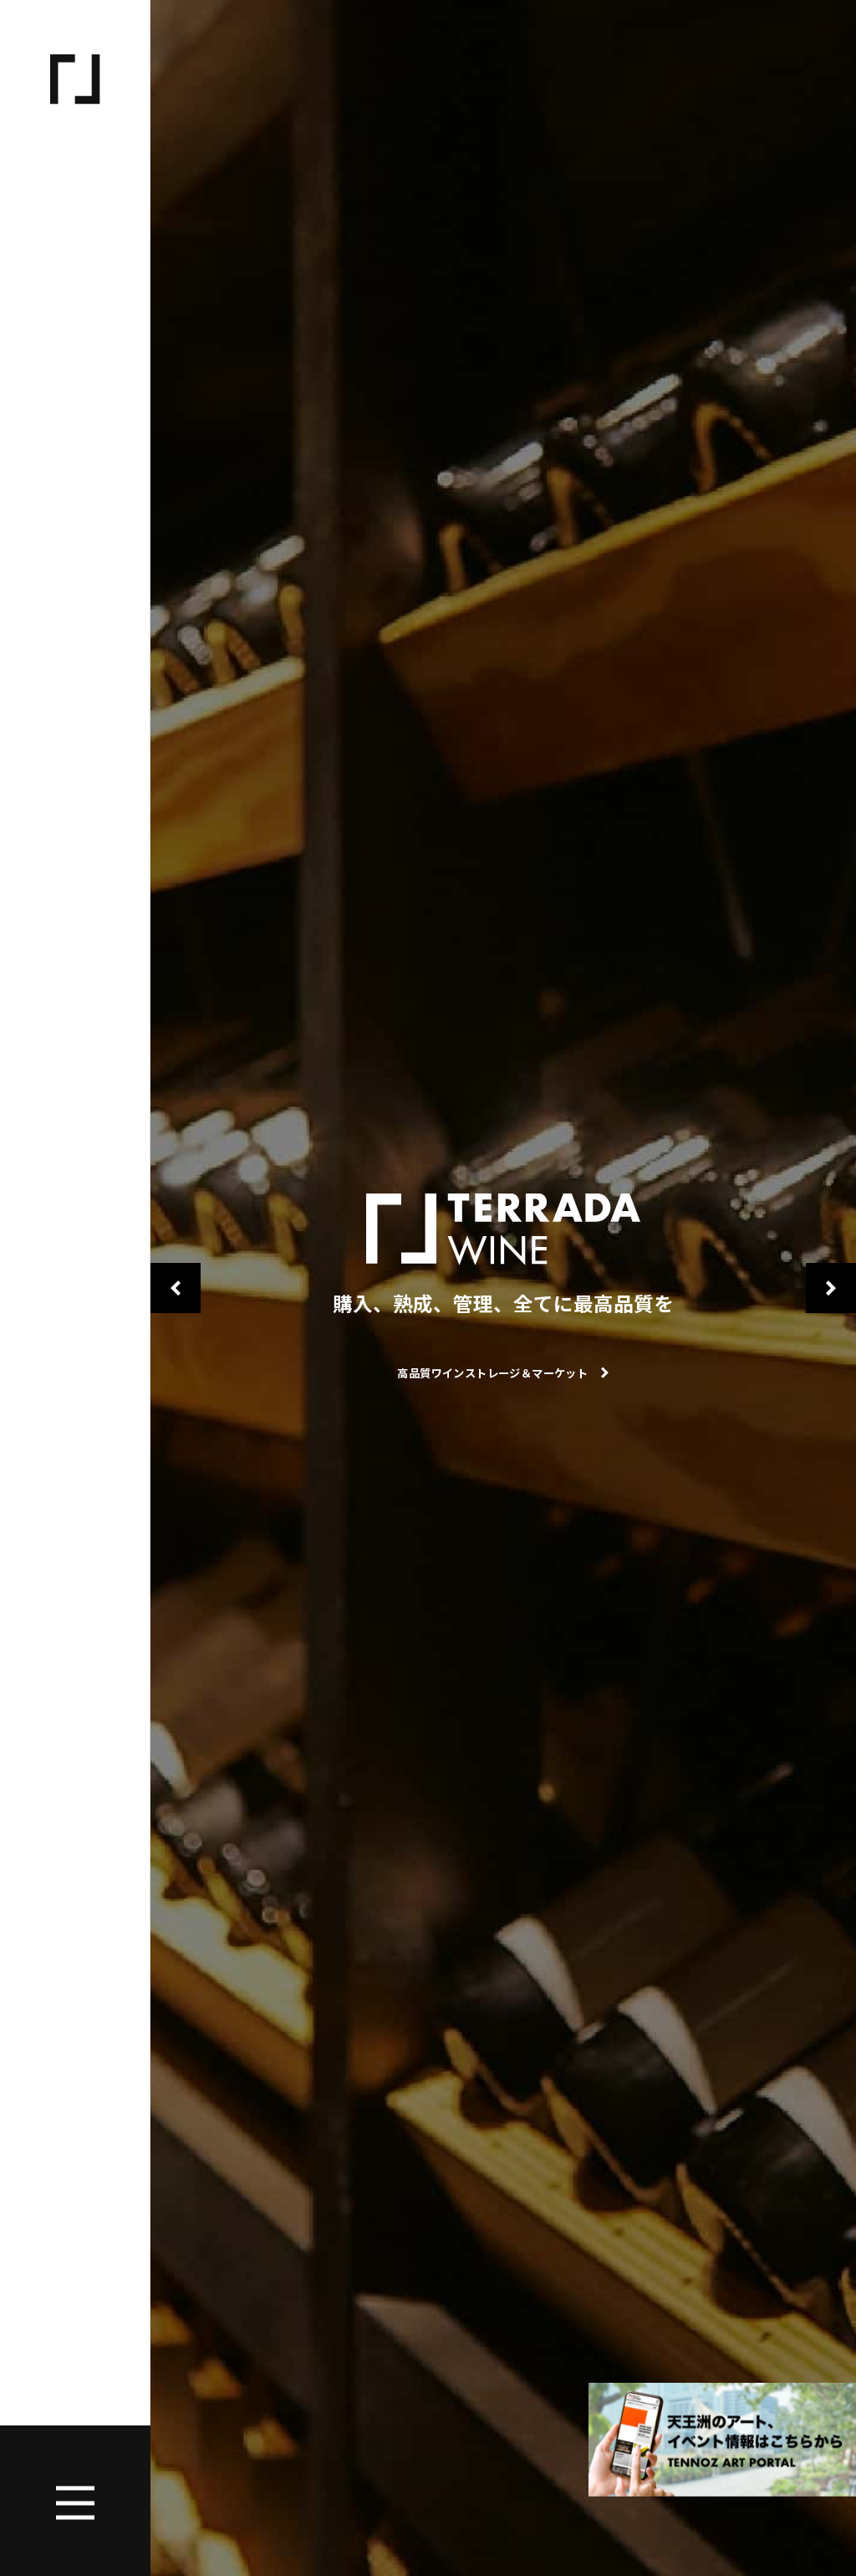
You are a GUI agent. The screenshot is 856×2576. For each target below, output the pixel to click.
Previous (175, 1288)
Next (831, 1288)
